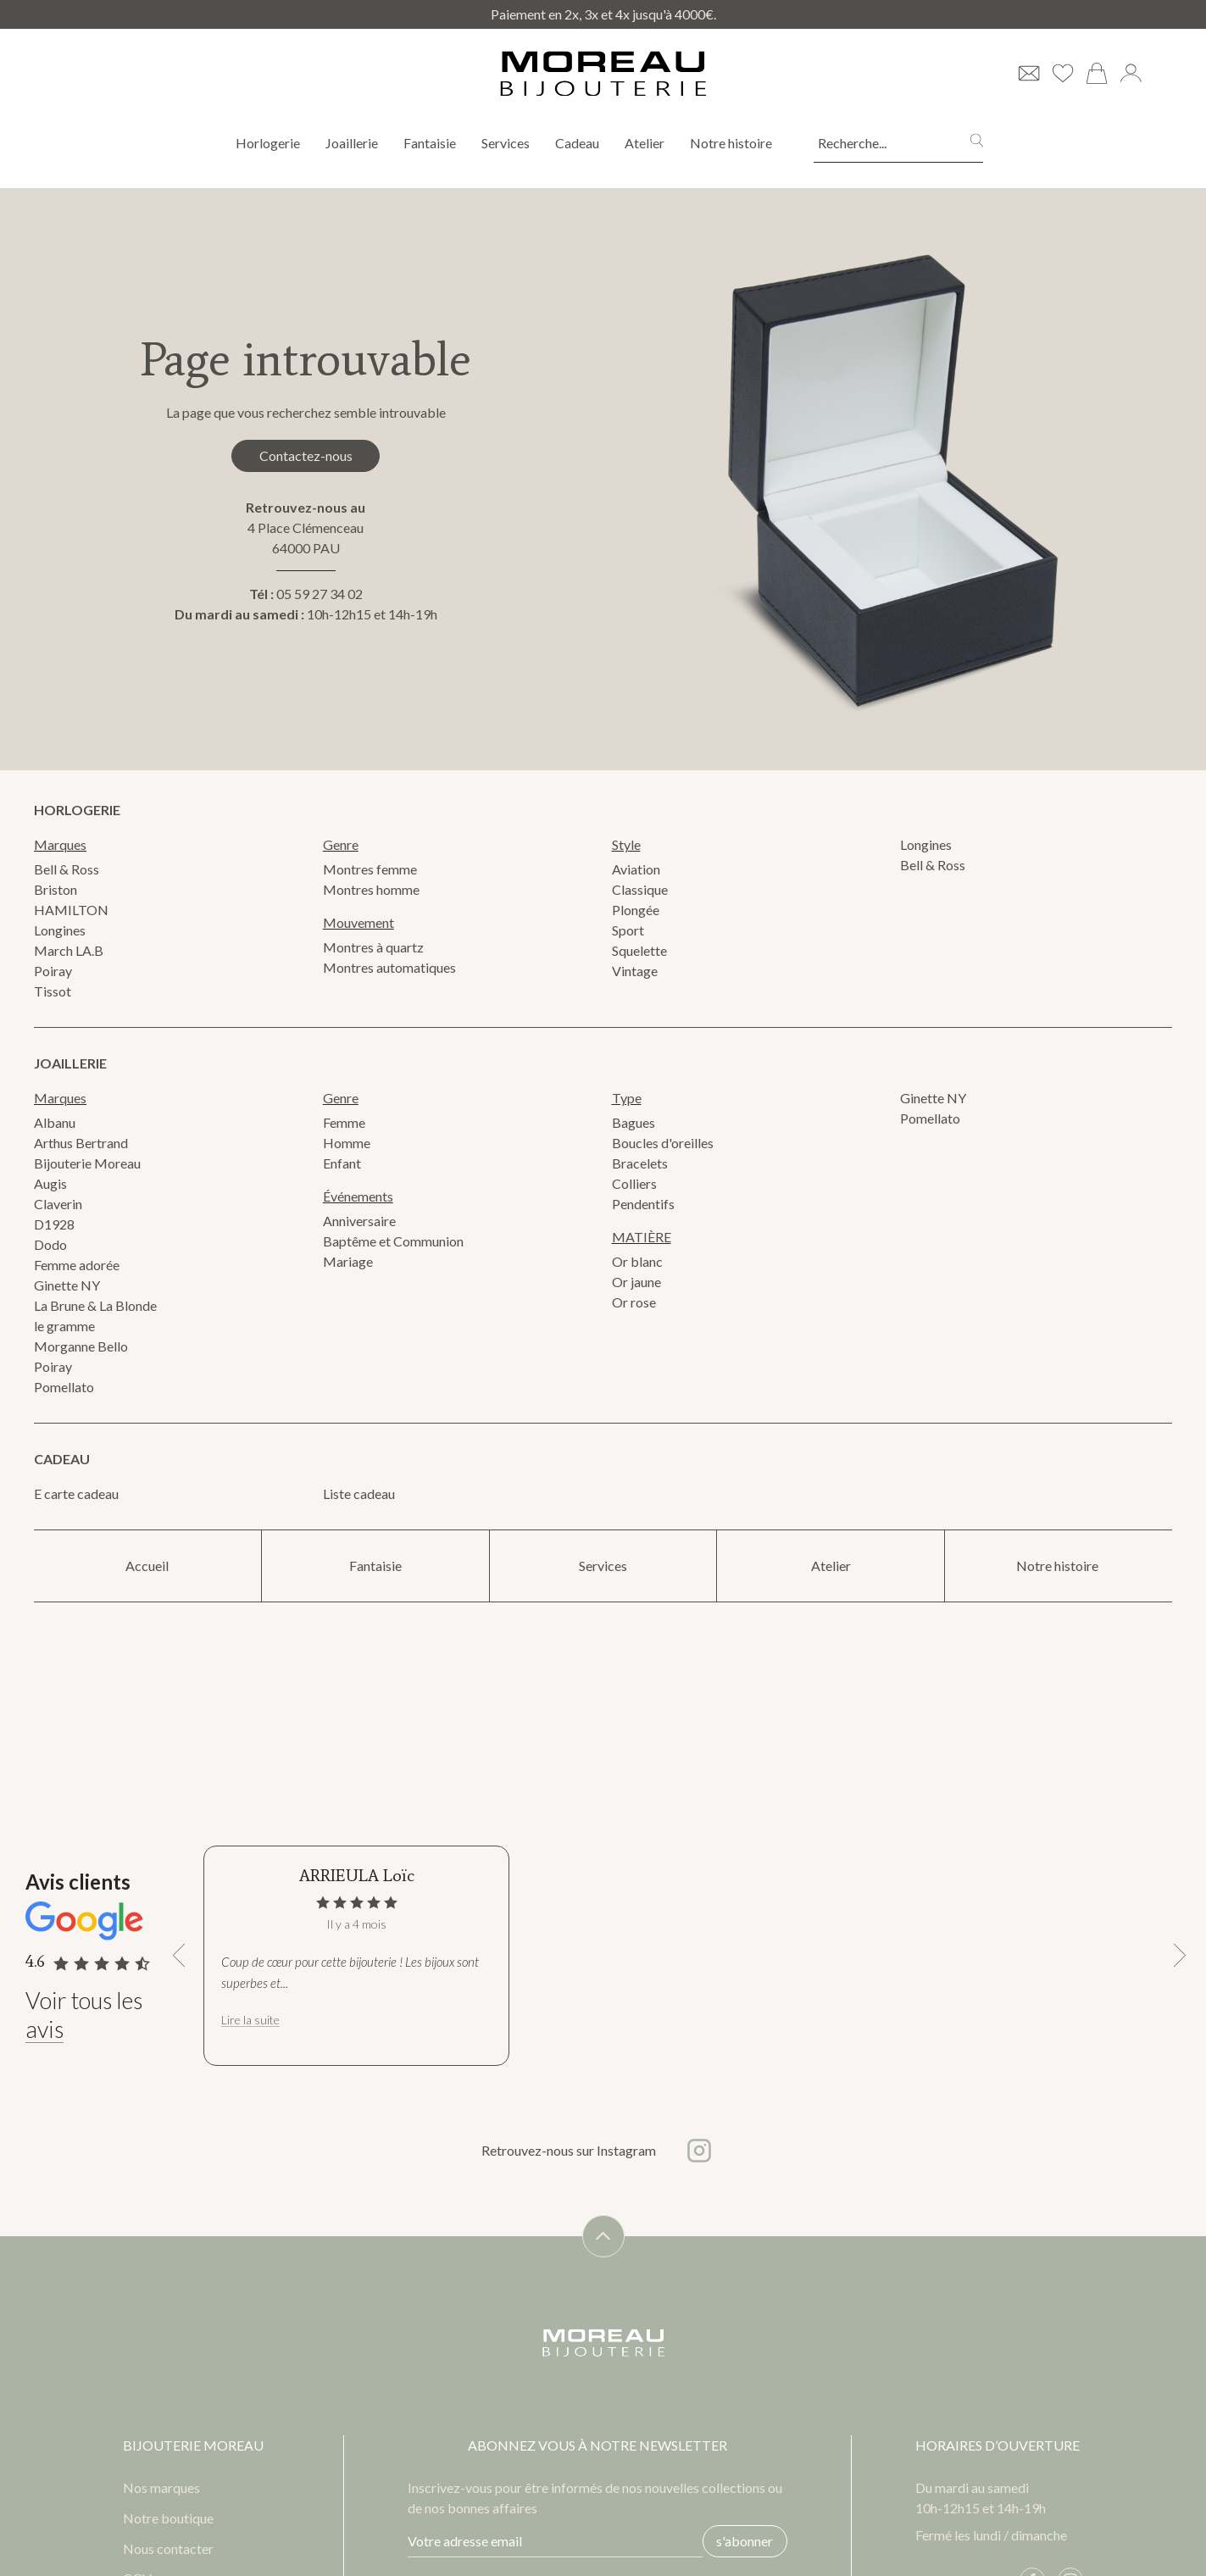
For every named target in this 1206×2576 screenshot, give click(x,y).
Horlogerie (268, 143)
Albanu (54, 1122)
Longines (60, 930)
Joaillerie (351, 143)
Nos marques (161, 2484)
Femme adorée (76, 1265)
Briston (55, 889)
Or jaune (636, 1282)
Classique (640, 889)
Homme (346, 1143)
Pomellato (64, 1387)
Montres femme (370, 869)
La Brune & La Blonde (95, 1305)
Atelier (644, 143)
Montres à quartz (373, 947)
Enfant (342, 1163)
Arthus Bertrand (81, 1143)
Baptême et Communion (393, 1241)
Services (505, 143)
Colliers (634, 1183)
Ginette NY (67, 1285)
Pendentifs (643, 1204)
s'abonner (742, 2538)
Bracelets (640, 1163)
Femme (344, 1122)
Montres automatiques (389, 967)
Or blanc (637, 1261)
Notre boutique (168, 2515)
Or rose (634, 1302)
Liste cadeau (359, 1493)
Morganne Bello (81, 1346)
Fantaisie (429, 143)
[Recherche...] (877, 143)
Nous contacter (168, 2546)
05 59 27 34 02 (319, 595)
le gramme (64, 1326)
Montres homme (371, 889)
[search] (976, 143)
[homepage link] (603, 73)
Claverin (58, 1204)
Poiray (53, 971)
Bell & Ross (66, 869)
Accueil (147, 1565)
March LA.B (68, 950)
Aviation (636, 869)
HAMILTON (71, 910)
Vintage (635, 971)
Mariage (348, 1261)
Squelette (639, 950)
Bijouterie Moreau (87, 1163)
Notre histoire (732, 143)
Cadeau (577, 143)
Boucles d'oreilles (663, 1143)
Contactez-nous (306, 455)
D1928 (54, 1224)
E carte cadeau (76, 1493)
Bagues (633, 1122)
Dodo (50, 1244)
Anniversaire (359, 1221)
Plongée (635, 910)
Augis (50, 1183)
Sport (628, 930)
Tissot (52, 991)
